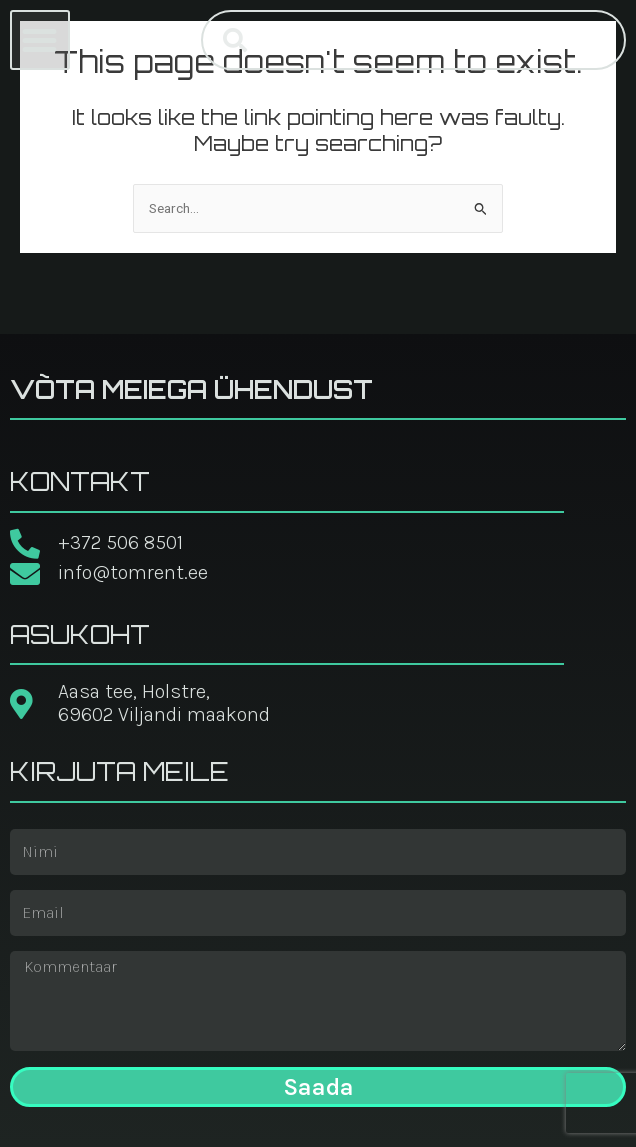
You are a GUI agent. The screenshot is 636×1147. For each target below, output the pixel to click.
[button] (40, 40)
